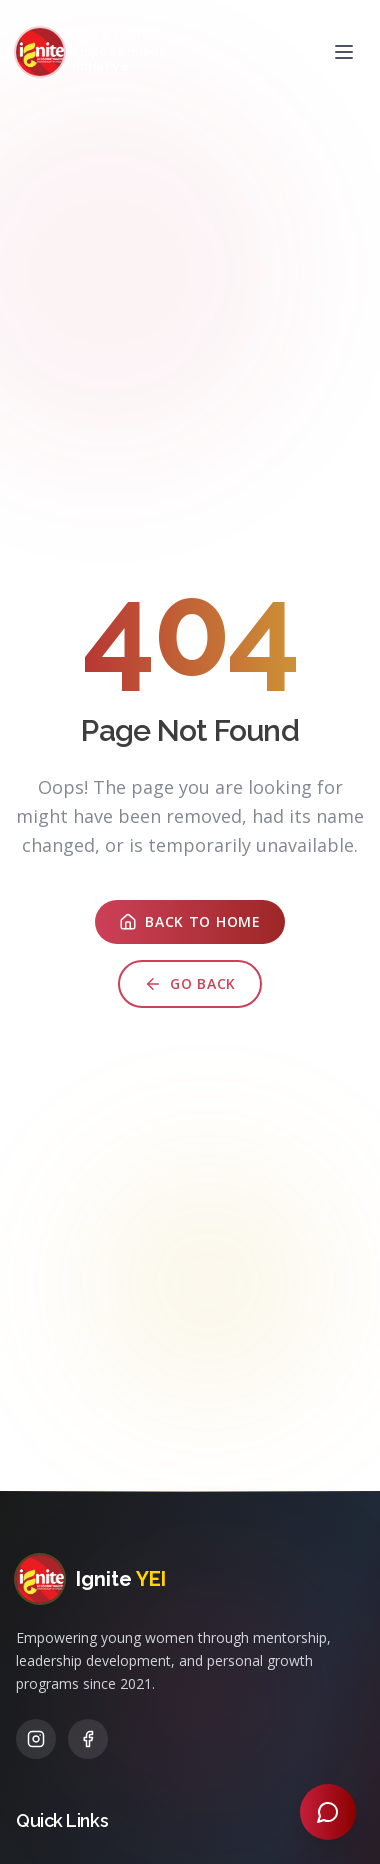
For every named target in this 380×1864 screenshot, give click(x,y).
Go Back (190, 986)
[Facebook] (88, 1739)
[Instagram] (36, 1739)
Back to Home (189, 924)
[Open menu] (344, 52)
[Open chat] (328, 1812)
